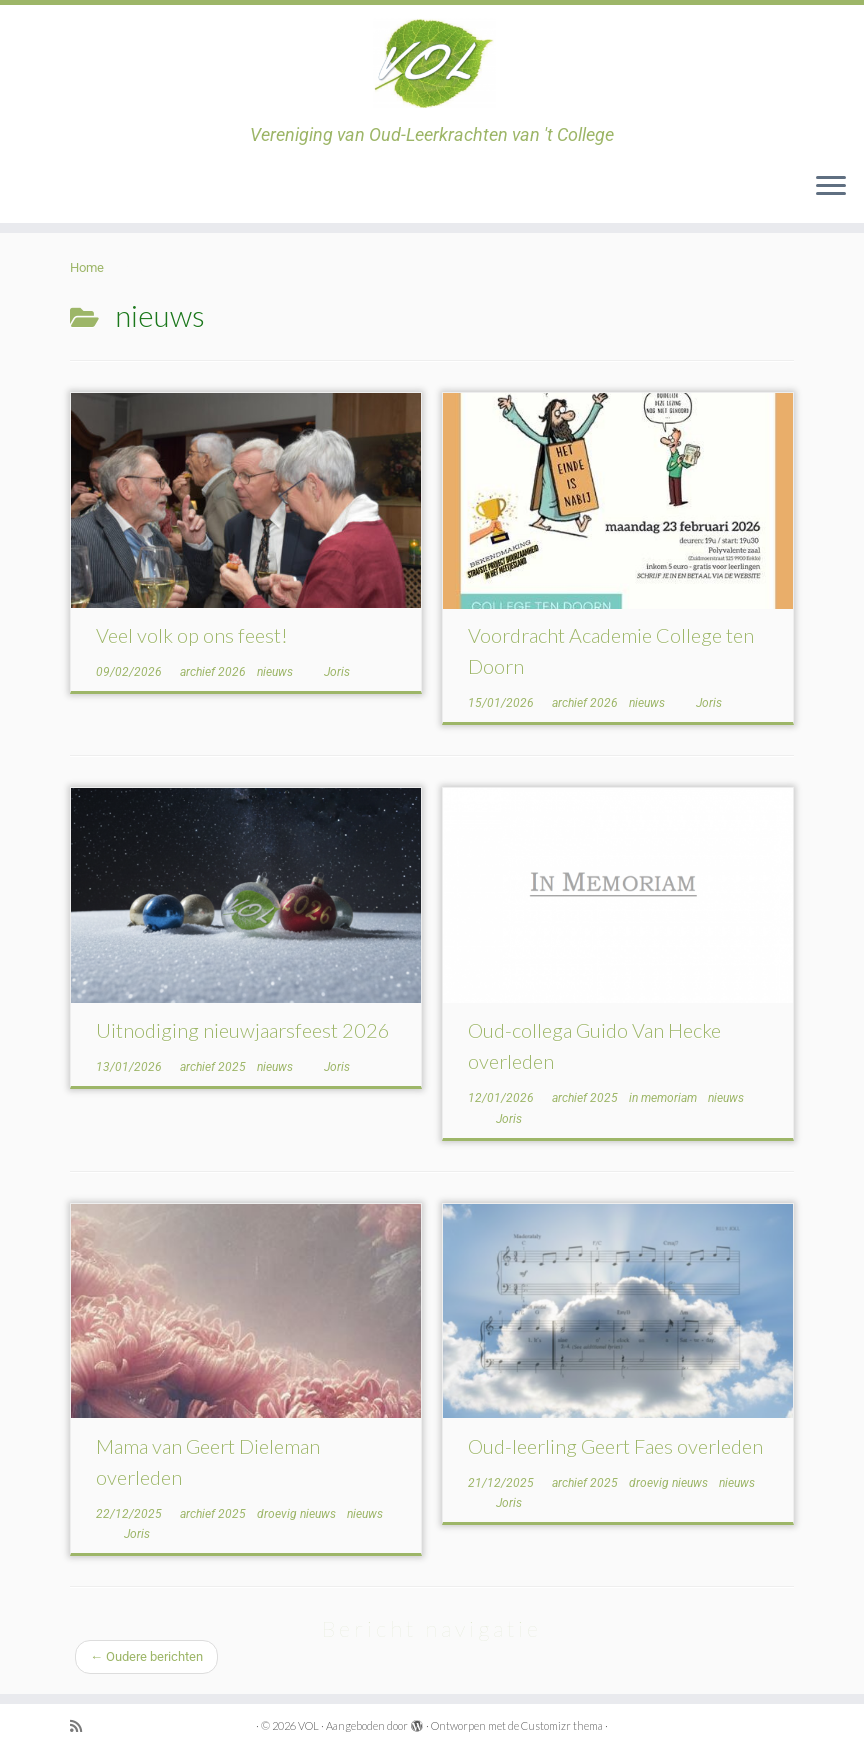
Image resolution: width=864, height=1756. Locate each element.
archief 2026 (214, 672)
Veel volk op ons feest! (192, 635)
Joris (337, 672)
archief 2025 (214, 1067)
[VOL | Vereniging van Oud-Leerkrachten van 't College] (432, 65)
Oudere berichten (146, 1656)
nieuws (276, 672)
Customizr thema (562, 1725)
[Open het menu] (831, 187)
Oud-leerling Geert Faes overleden (615, 1446)
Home (87, 267)
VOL (308, 1725)
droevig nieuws (298, 1514)
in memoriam (664, 1098)
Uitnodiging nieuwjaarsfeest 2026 (243, 1030)
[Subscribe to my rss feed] (83, 1726)
